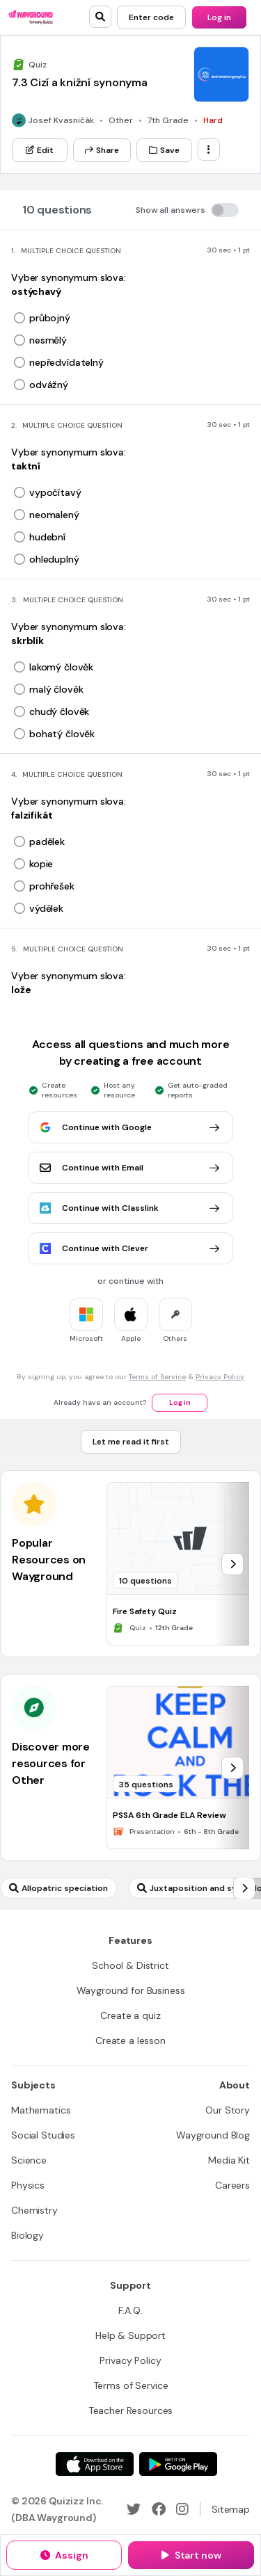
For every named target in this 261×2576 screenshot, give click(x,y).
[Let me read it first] (131, 1442)
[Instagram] (182, 2509)
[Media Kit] (229, 2160)
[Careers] (232, 2185)
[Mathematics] (40, 2110)
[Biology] (27, 2235)
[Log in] (219, 17)
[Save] (164, 150)
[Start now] (191, 2555)
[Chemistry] (34, 2210)
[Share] (102, 150)
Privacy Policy (220, 1376)
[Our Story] (227, 2110)
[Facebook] (159, 2509)
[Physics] (28, 2185)
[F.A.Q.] (130, 2310)
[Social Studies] (43, 2135)
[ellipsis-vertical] (209, 149)
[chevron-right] (232, 1564)
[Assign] (64, 2555)
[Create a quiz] (130, 2015)
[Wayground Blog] (213, 2135)
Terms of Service (157, 1376)
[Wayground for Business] (131, 1990)
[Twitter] (134, 2509)
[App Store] (95, 2464)
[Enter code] (151, 17)
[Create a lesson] (130, 2040)
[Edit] (40, 150)
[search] (100, 17)
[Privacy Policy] (130, 2360)
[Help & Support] (130, 2335)
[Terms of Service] (130, 2385)
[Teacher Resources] (130, 2410)
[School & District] (130, 1965)
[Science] (29, 2160)
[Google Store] (178, 2464)
